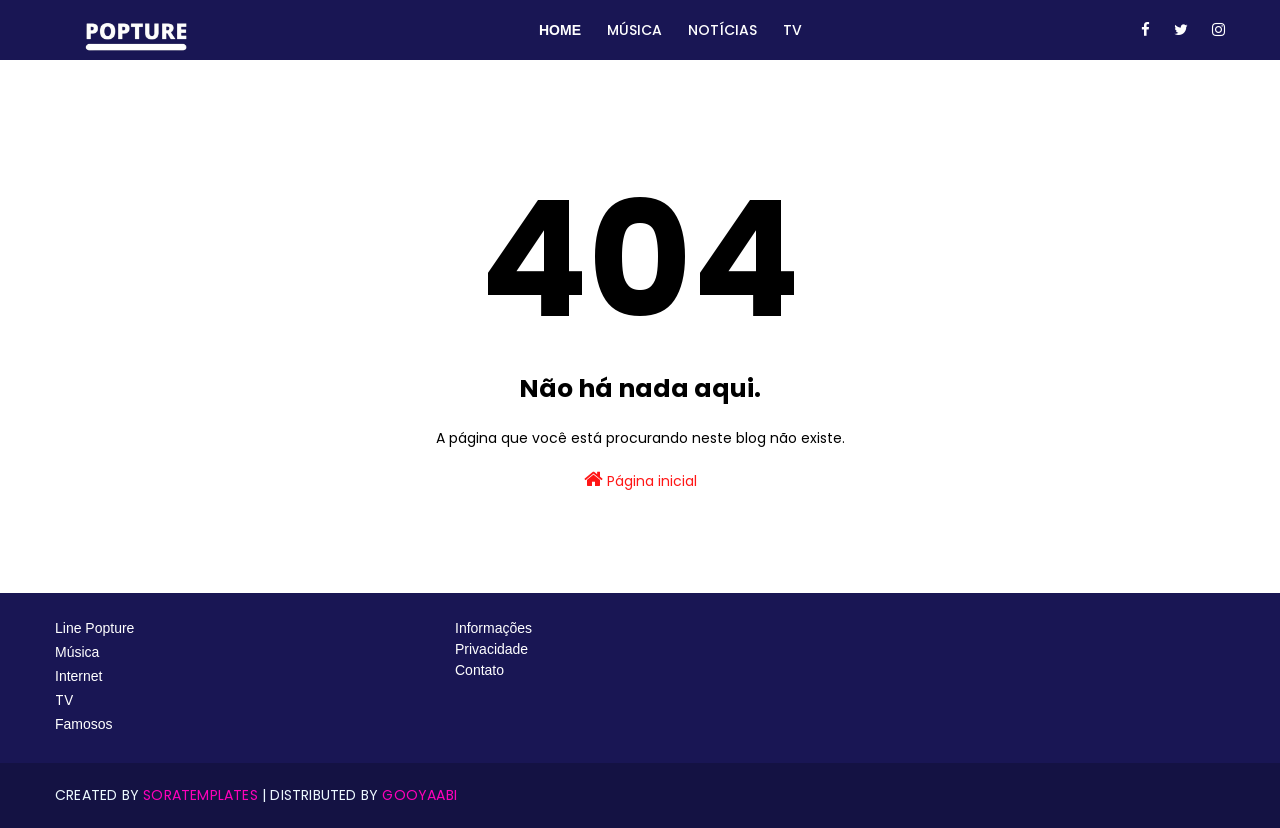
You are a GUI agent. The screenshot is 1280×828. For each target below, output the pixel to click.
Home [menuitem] (560, 30)
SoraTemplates (200, 795)
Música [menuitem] (634, 30)
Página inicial (640, 480)
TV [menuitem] (792, 30)
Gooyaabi (419, 795)
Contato (479, 670)
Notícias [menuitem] (722, 30)
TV (66, 700)
